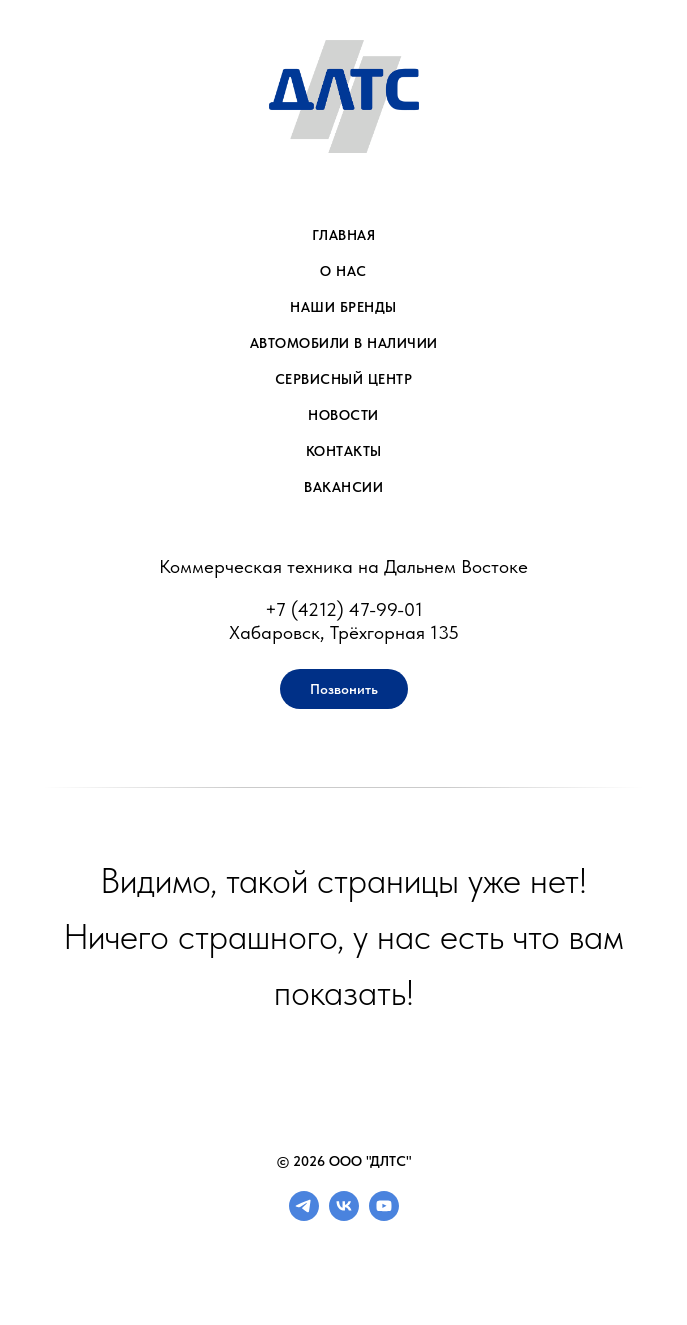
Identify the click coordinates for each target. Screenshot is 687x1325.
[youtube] (384, 1215)
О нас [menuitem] (343, 271)
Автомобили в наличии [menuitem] (344, 343)
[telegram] (304, 1215)
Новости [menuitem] (343, 415)
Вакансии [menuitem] (343, 487)
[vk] (344, 1215)
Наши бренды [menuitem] (343, 307)
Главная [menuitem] (344, 235)
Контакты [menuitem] (344, 451)
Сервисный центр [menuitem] (344, 379)
